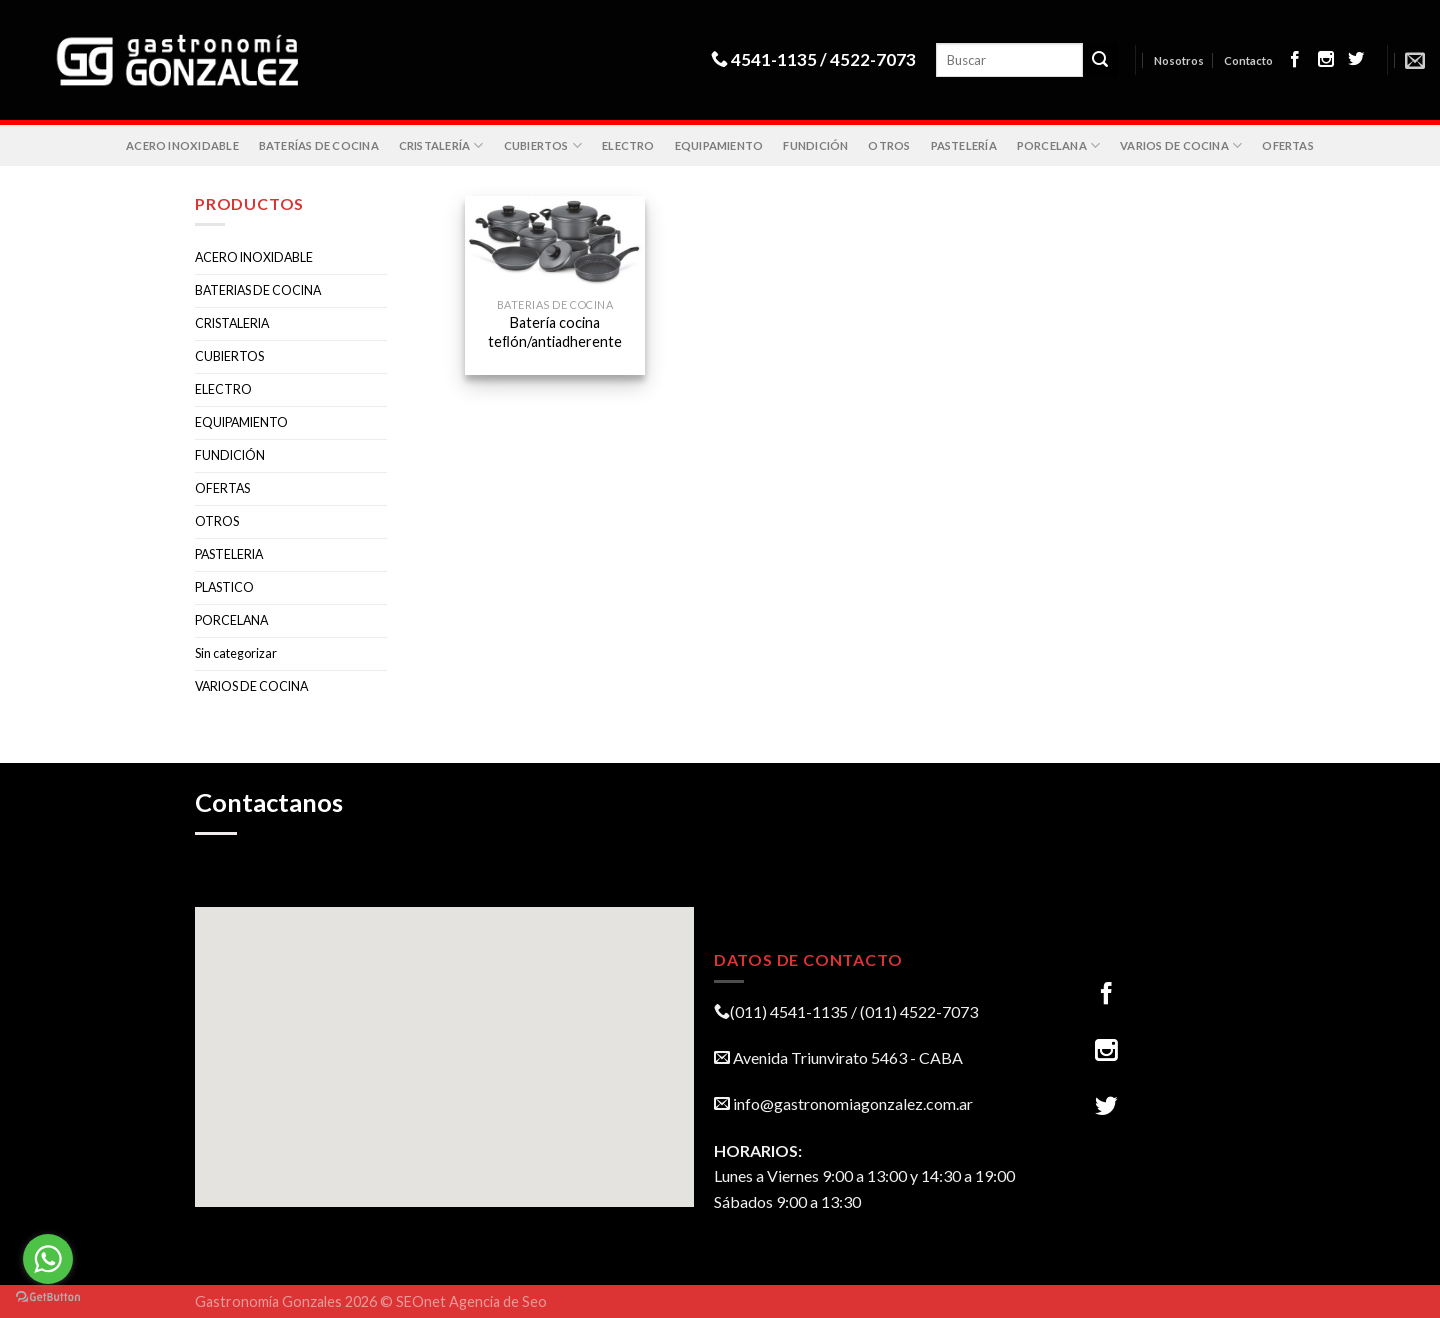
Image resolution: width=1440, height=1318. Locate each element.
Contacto (1248, 60)
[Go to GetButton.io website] (48, 1297)
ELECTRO (628, 145)
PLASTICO (224, 587)
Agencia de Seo (498, 1301)
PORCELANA (1058, 145)
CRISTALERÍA (441, 145)
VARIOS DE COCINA (1181, 145)
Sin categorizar (236, 653)
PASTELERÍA (964, 145)
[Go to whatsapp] (48, 1259)
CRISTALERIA (232, 323)
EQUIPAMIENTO (719, 145)
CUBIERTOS (543, 145)
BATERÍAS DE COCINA (319, 145)
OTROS (889, 145)
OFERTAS (1288, 145)
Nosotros (1179, 60)
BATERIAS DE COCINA (258, 290)
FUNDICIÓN (815, 145)
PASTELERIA (229, 554)
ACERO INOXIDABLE (182, 145)
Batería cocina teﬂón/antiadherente (554, 332)
